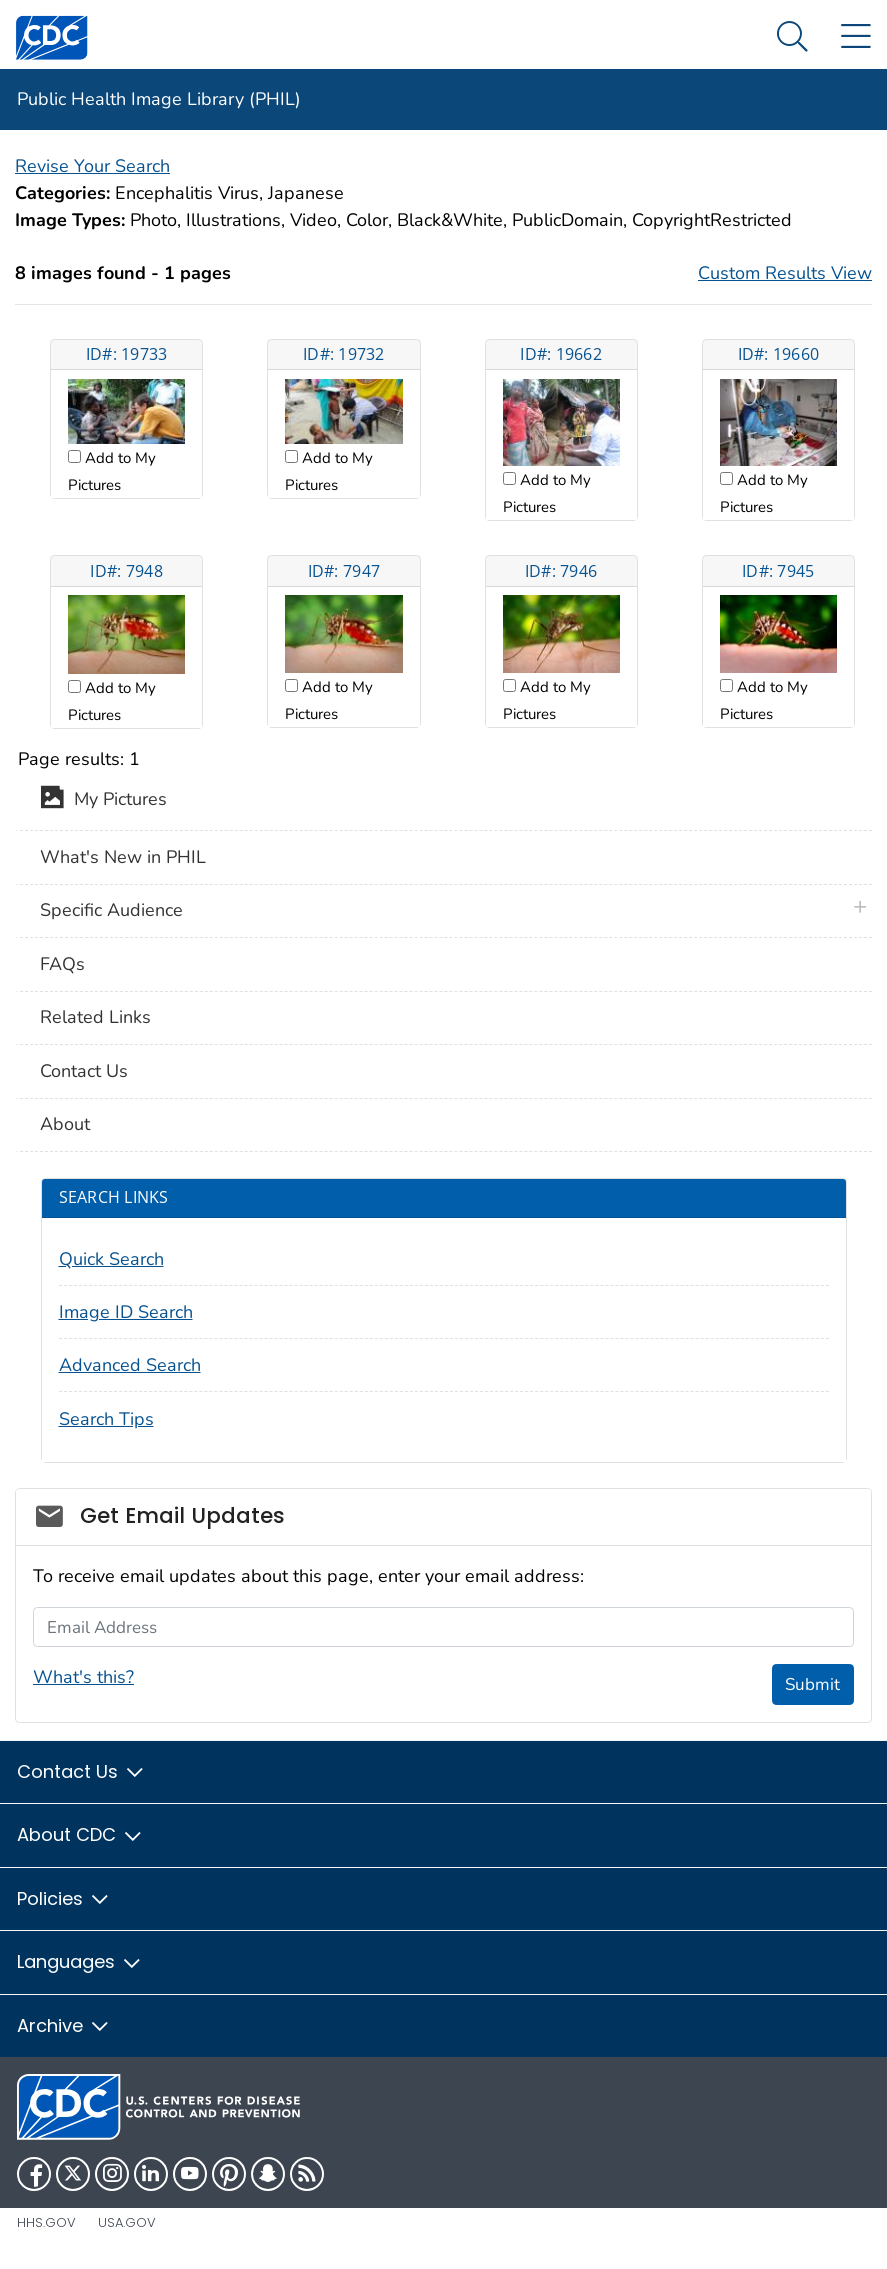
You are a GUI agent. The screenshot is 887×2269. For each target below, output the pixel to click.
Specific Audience (111, 910)
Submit (812, 1684)
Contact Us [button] (81, 1771)
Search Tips (106, 1419)
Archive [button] (64, 2025)
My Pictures (103, 801)
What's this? (83, 1677)
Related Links (95, 1017)
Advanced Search (130, 1365)
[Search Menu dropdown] (792, 37)
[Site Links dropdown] (855, 37)
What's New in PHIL (123, 857)
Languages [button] (80, 1961)
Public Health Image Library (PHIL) (159, 99)
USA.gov (127, 2222)
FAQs (62, 964)
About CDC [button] (80, 1834)
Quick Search (111, 1259)
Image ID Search (126, 1312)
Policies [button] (64, 1898)
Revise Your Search (92, 166)
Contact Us (84, 1071)
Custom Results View (785, 273)
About (65, 1124)
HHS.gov (46, 2222)
